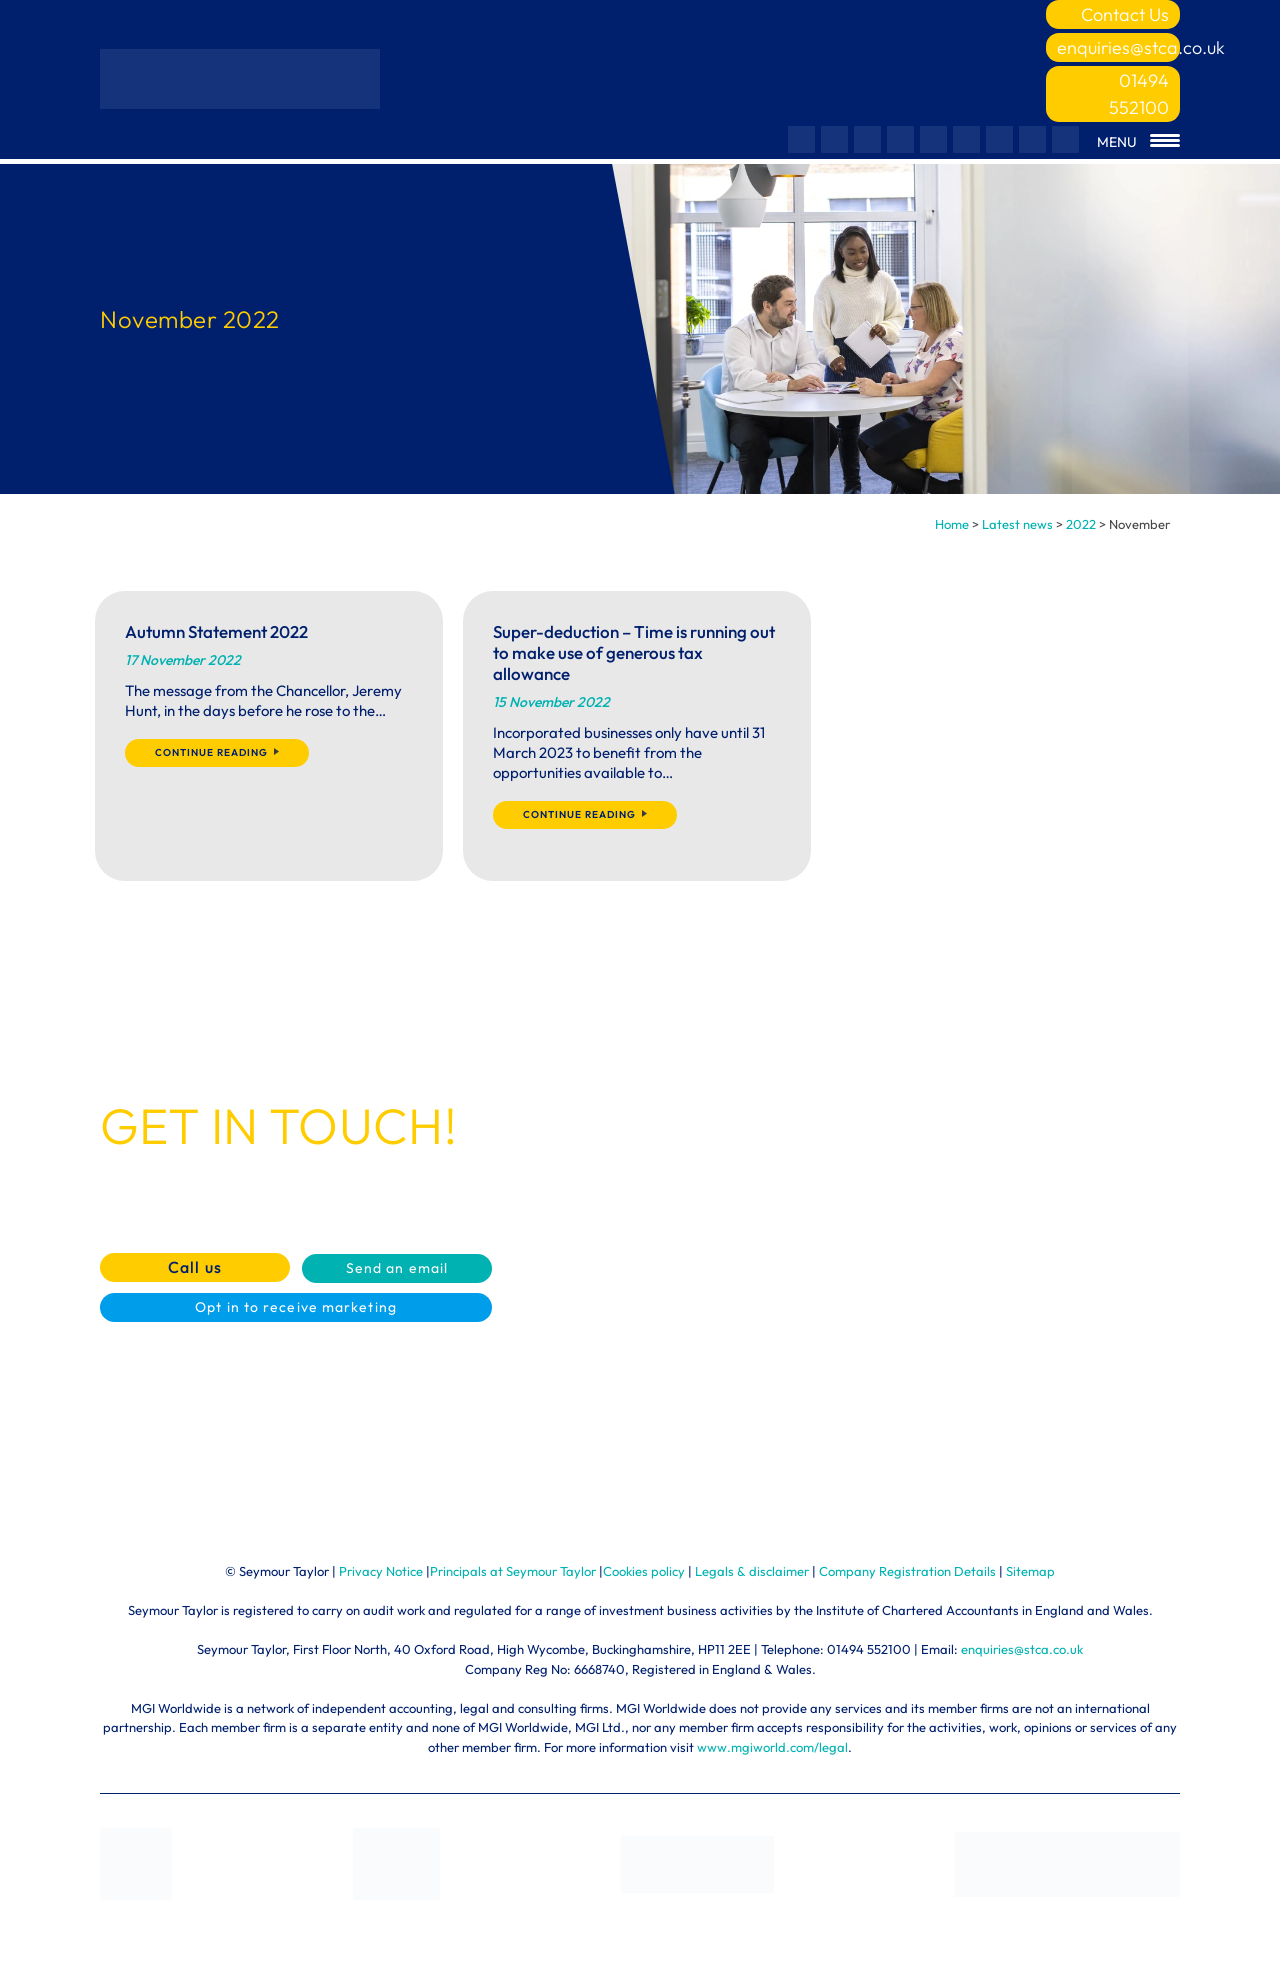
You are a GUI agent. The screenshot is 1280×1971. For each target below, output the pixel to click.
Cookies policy (644, 1571)
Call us (195, 1267)
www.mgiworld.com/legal (772, 1747)
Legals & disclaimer (752, 1571)
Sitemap (1030, 1571)
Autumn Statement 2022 (216, 631)
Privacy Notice (381, 1571)
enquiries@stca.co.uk (1118, 47)
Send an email (397, 1268)
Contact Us (1125, 14)
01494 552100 (1139, 94)
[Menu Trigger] (1138, 142)
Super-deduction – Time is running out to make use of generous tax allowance (634, 652)
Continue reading (217, 752)
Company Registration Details (907, 1571)
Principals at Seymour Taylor (513, 1571)
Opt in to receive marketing (296, 1307)
